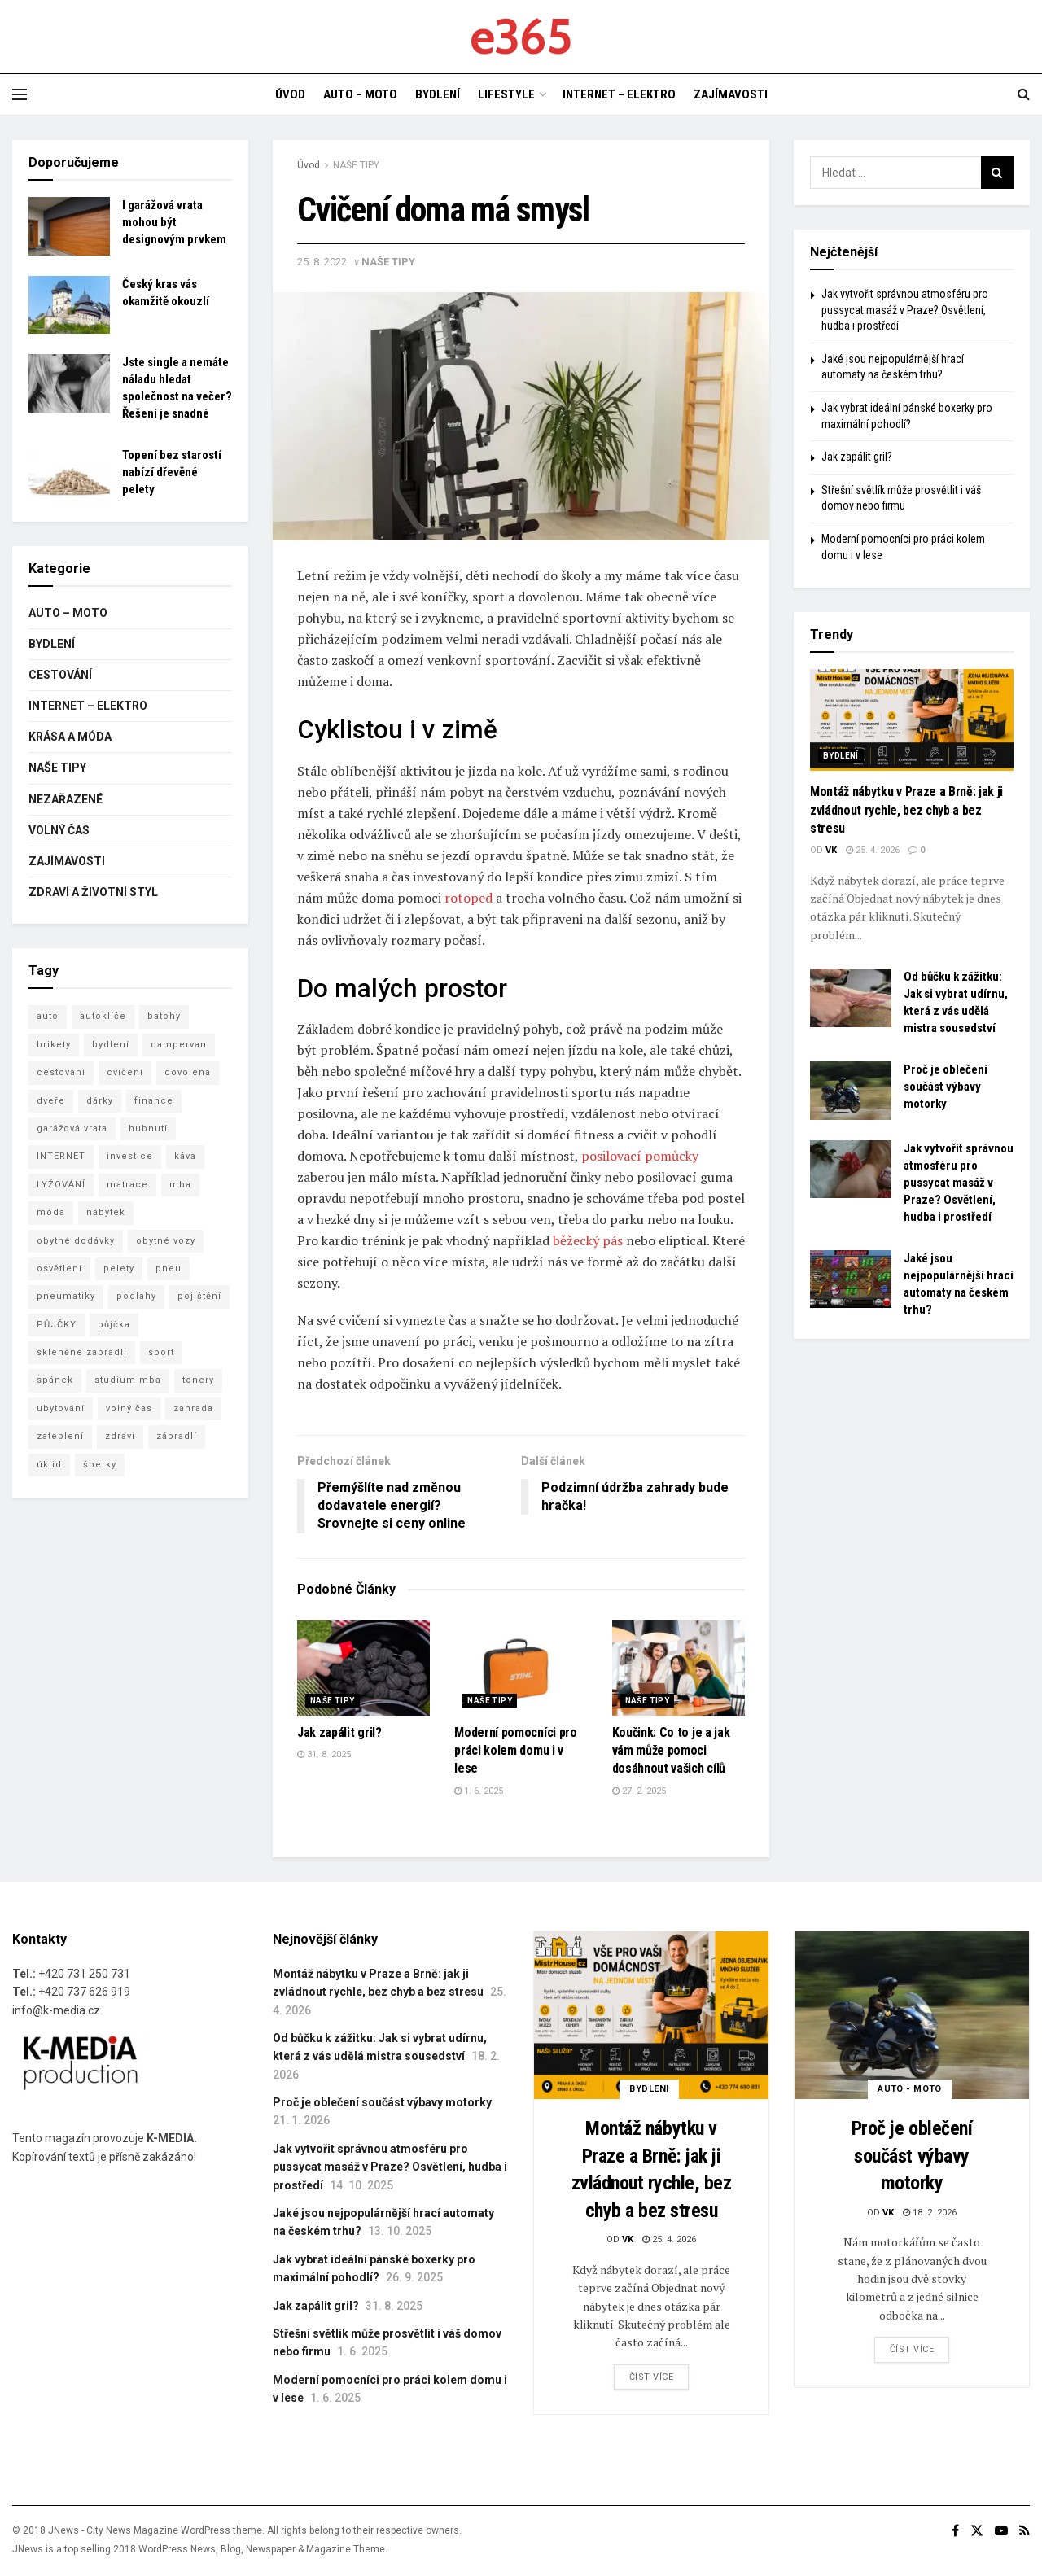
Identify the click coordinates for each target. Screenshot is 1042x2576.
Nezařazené (65, 799)
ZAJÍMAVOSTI (731, 94)
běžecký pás (588, 1240)
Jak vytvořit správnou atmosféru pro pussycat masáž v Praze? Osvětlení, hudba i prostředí (904, 309)
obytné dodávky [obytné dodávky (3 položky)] (76, 1241)
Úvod (308, 165)
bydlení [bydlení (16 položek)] (110, 1044)
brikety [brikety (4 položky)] (54, 1044)
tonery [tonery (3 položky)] (198, 1380)
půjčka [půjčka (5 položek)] (114, 1324)
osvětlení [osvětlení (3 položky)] (59, 1268)
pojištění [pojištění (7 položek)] (199, 1296)
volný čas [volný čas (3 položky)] (129, 1408)
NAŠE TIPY (356, 165)
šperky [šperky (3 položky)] (99, 1464)
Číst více (651, 2377)
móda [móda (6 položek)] (51, 1212)
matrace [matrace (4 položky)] (127, 1184)
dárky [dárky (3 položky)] (99, 1101)
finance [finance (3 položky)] (153, 1101)
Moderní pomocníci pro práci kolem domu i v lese (515, 1751)
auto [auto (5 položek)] (48, 1016)
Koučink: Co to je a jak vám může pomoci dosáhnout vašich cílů (671, 1751)
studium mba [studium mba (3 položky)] (127, 1380)
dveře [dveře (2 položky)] (51, 1101)
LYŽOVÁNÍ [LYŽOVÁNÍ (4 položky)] (61, 1184)
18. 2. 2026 (930, 2212)
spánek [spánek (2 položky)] (55, 1380)
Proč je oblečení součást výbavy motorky (945, 1086)
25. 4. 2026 (873, 850)
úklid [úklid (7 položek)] (49, 1464)
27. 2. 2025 (639, 1791)
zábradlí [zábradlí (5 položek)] (176, 1436)
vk (831, 850)
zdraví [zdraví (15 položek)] (120, 1436)
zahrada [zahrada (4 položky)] (193, 1408)
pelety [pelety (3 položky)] (118, 1268)
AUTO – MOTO (360, 94)
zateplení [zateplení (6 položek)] (60, 1436)
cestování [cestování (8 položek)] (61, 1072)
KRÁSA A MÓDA (70, 736)
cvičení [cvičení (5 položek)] (125, 1072)
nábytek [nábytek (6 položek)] (105, 1212)
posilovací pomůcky (639, 1156)
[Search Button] (997, 172)
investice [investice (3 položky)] (130, 1156)
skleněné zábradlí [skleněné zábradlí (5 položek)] (82, 1352)
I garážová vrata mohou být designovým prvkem (174, 222)
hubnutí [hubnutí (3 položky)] (148, 1128)
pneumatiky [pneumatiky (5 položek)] (66, 1296)
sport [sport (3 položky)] (161, 1352)
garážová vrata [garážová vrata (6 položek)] (72, 1128)
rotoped (468, 898)
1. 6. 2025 (478, 1791)
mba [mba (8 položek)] (180, 1184)
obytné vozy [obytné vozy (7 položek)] (165, 1241)
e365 (520, 36)
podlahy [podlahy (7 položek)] (136, 1296)
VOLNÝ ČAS (59, 830)
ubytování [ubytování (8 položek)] (61, 1408)
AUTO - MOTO (910, 2089)
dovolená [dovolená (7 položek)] (187, 1072)
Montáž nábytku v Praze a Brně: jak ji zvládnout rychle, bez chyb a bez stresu (906, 810)
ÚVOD (290, 94)
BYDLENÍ (437, 94)
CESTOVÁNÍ (60, 674)
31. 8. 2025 (324, 1754)
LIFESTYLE (506, 94)
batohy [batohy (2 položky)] (164, 1016)
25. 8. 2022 (322, 262)
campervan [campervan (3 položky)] (179, 1044)
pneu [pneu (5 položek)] (168, 1268)
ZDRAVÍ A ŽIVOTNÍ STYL (93, 892)
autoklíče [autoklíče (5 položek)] (103, 1016)
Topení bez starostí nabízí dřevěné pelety (171, 472)
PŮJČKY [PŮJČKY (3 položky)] (57, 1324)
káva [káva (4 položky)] (185, 1156)
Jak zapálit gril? (339, 1732)
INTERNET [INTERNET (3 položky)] (61, 1156)
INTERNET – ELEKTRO (619, 94)
